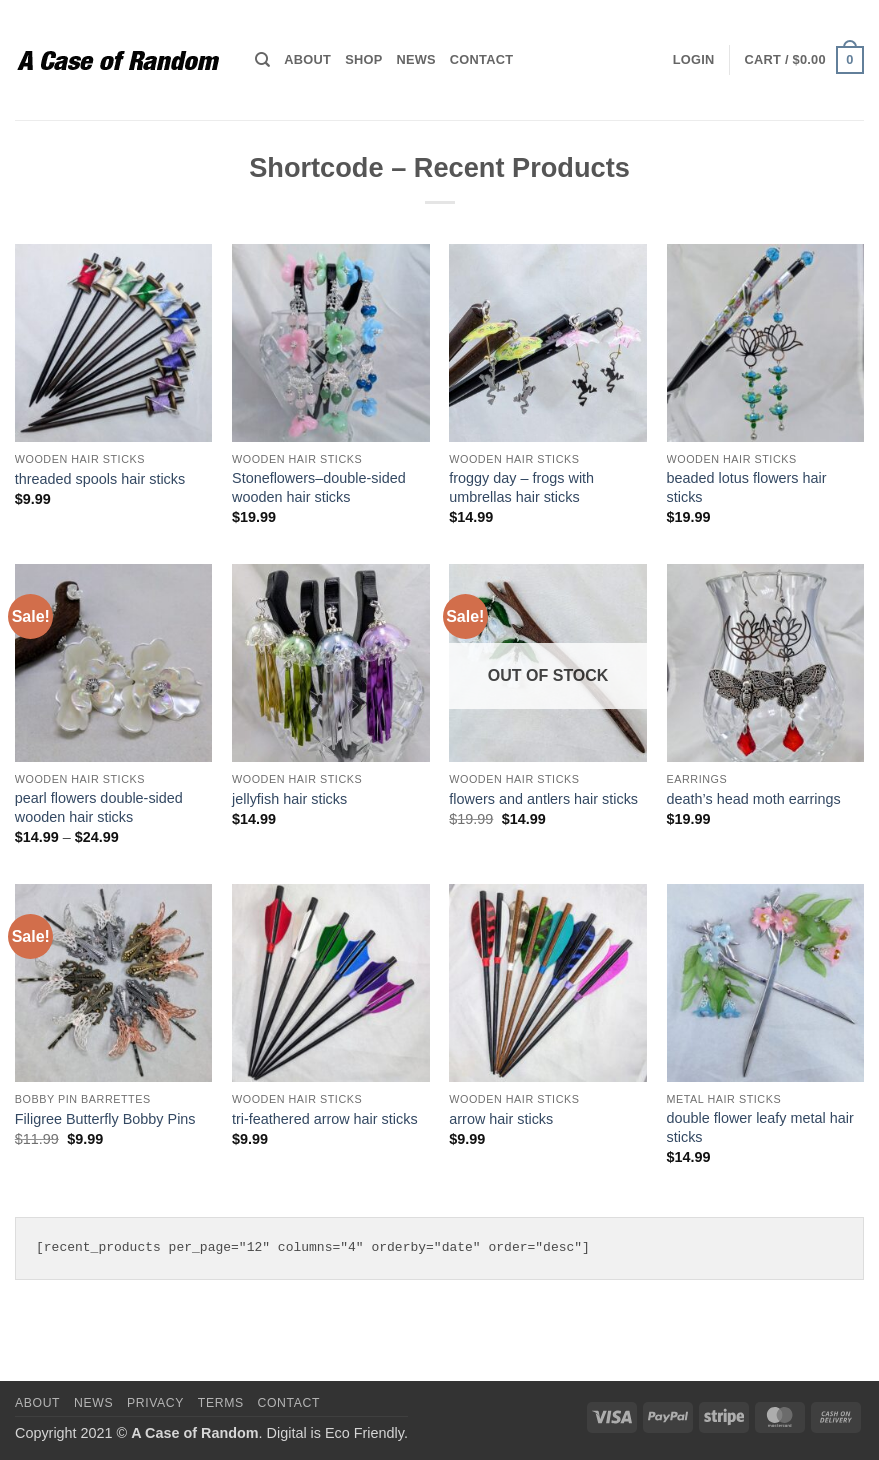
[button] (694, 60)
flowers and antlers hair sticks (543, 799)
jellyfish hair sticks (289, 799)
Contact (481, 59)
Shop (363, 59)
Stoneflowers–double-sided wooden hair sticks (319, 487)
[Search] (262, 60)
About (307, 59)
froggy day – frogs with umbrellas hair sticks (521, 487)
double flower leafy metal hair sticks (760, 1127)
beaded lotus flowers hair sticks (747, 487)
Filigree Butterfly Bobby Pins (105, 1119)
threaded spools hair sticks (100, 479)
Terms (221, 1403)
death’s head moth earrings (754, 799)
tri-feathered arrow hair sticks (325, 1119)
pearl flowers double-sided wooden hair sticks (99, 807)
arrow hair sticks (501, 1119)
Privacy (155, 1403)
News (415, 59)
